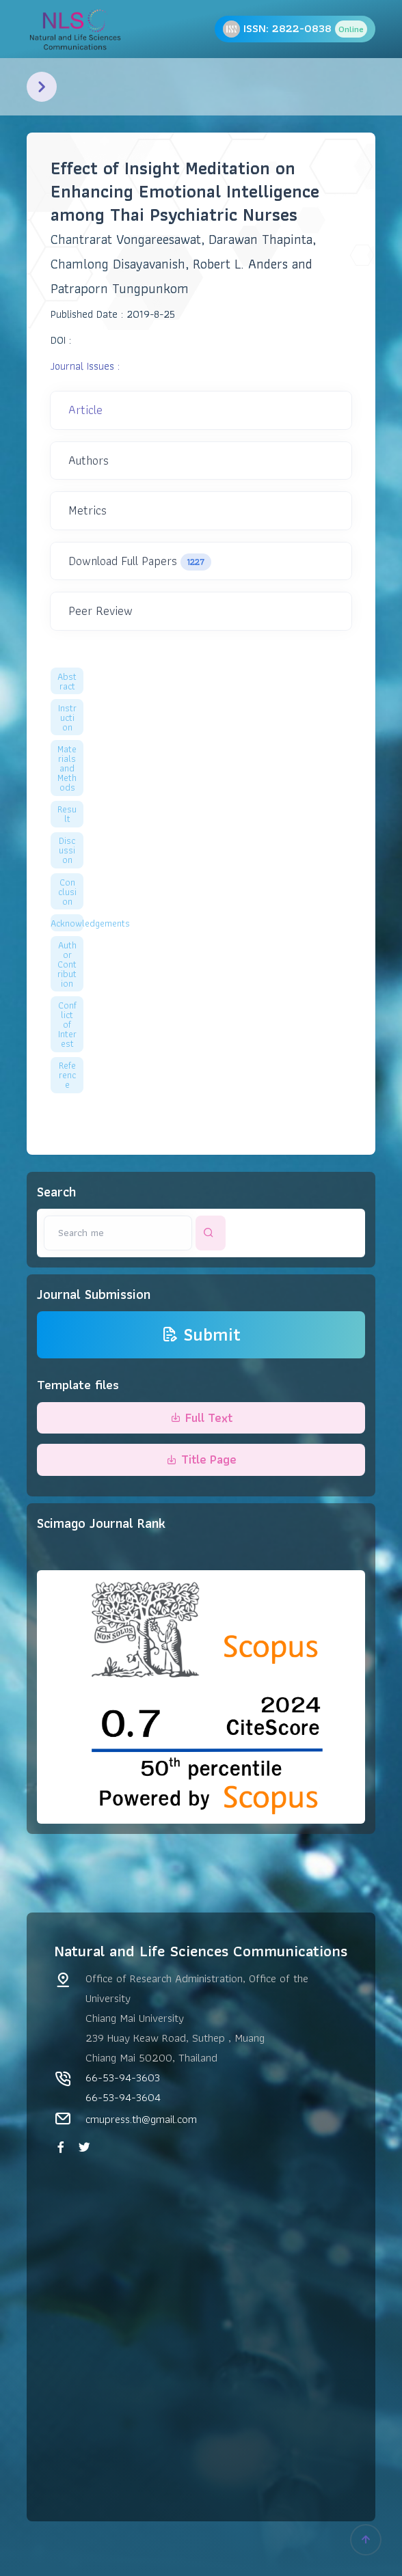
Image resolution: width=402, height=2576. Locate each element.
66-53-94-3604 (123, 2097)
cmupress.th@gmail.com (141, 2118)
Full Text (201, 1417)
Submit (201, 1334)
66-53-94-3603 (122, 2077)
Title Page (201, 1459)
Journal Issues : (85, 365)
